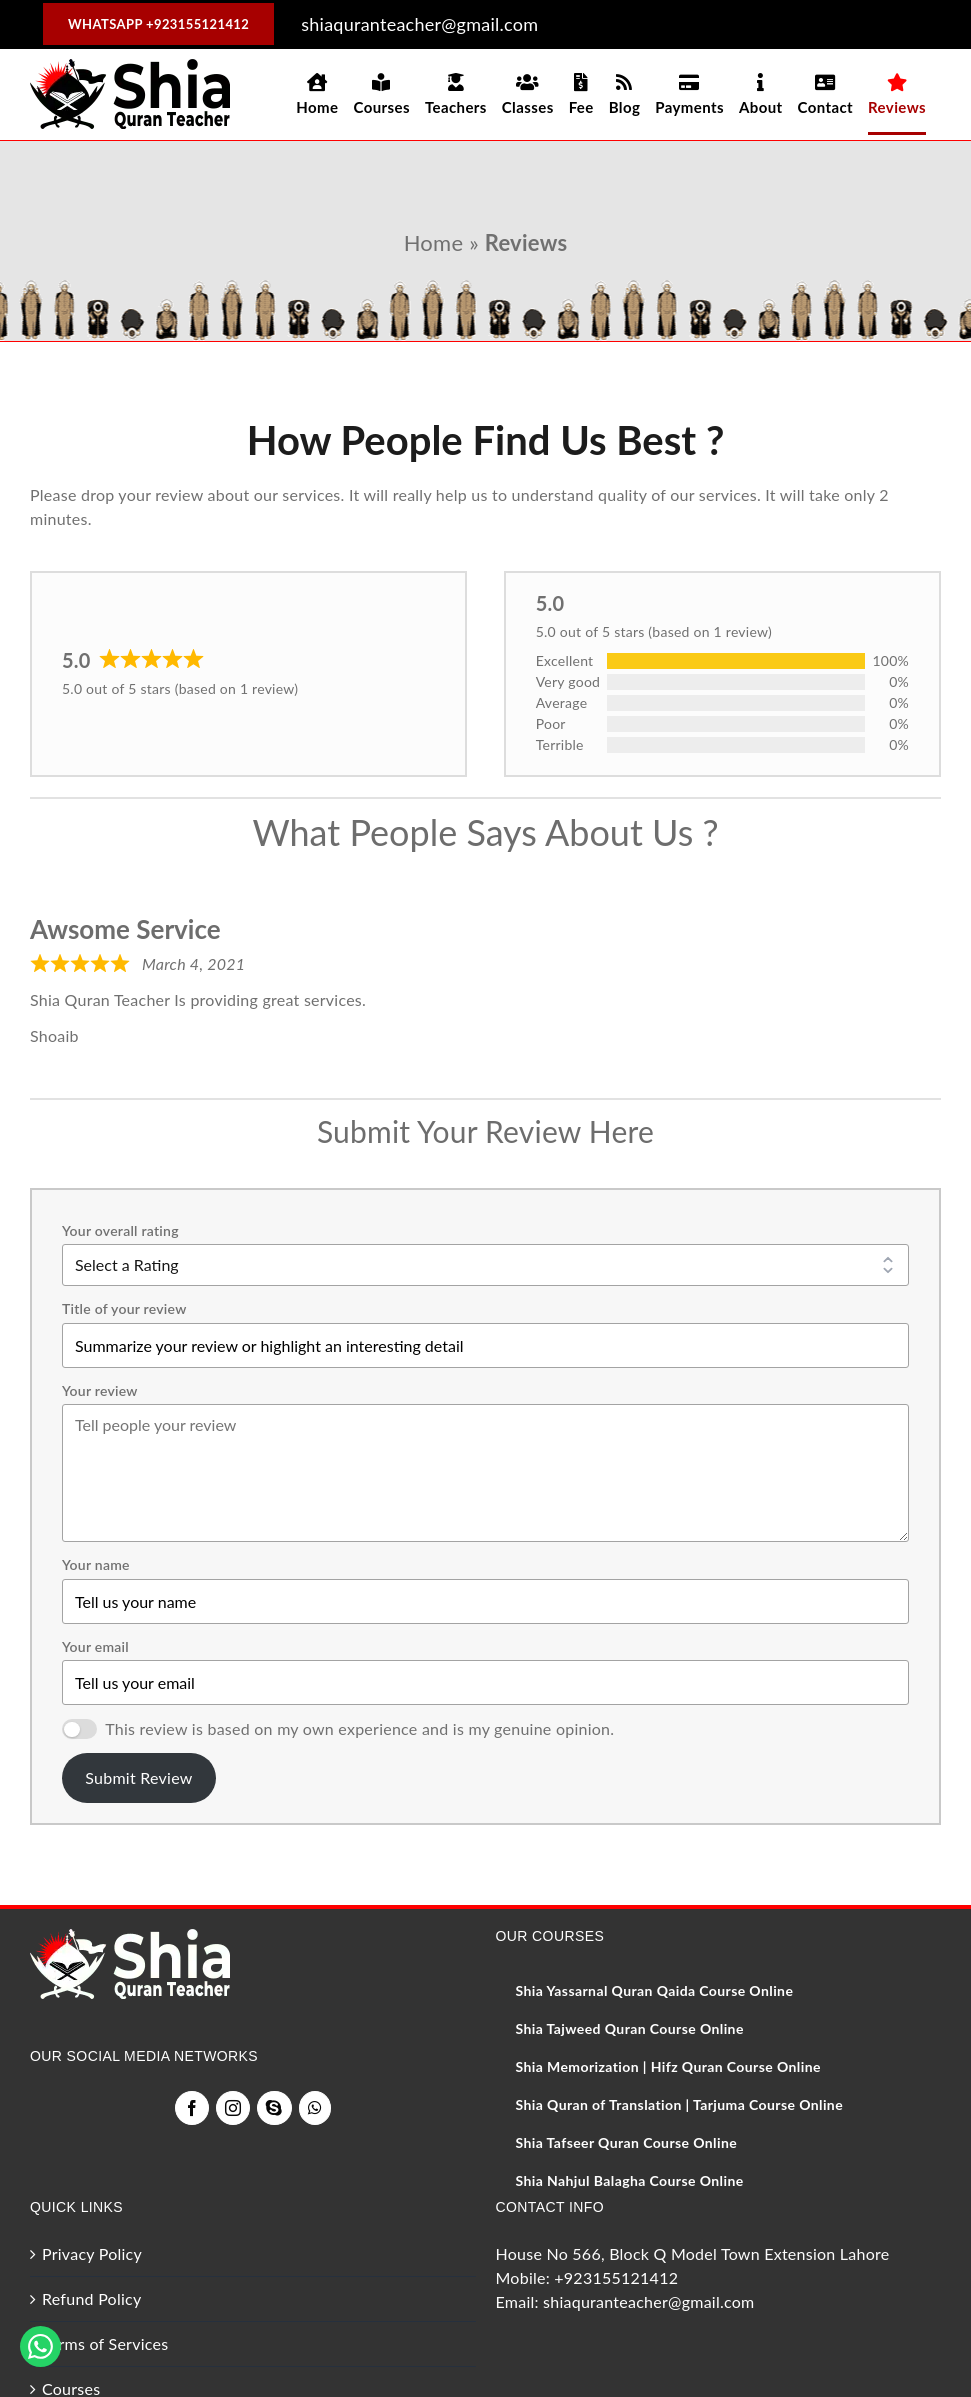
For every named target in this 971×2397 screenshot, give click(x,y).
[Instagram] (233, 2108)
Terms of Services (105, 2343)
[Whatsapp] (315, 2108)
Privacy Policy (92, 2253)
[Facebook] (192, 2108)
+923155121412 (616, 2277)
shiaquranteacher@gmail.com (648, 2301)
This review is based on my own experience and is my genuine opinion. (359, 1728)
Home (434, 242)
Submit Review (138, 1777)
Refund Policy (91, 2298)
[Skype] (274, 2108)
